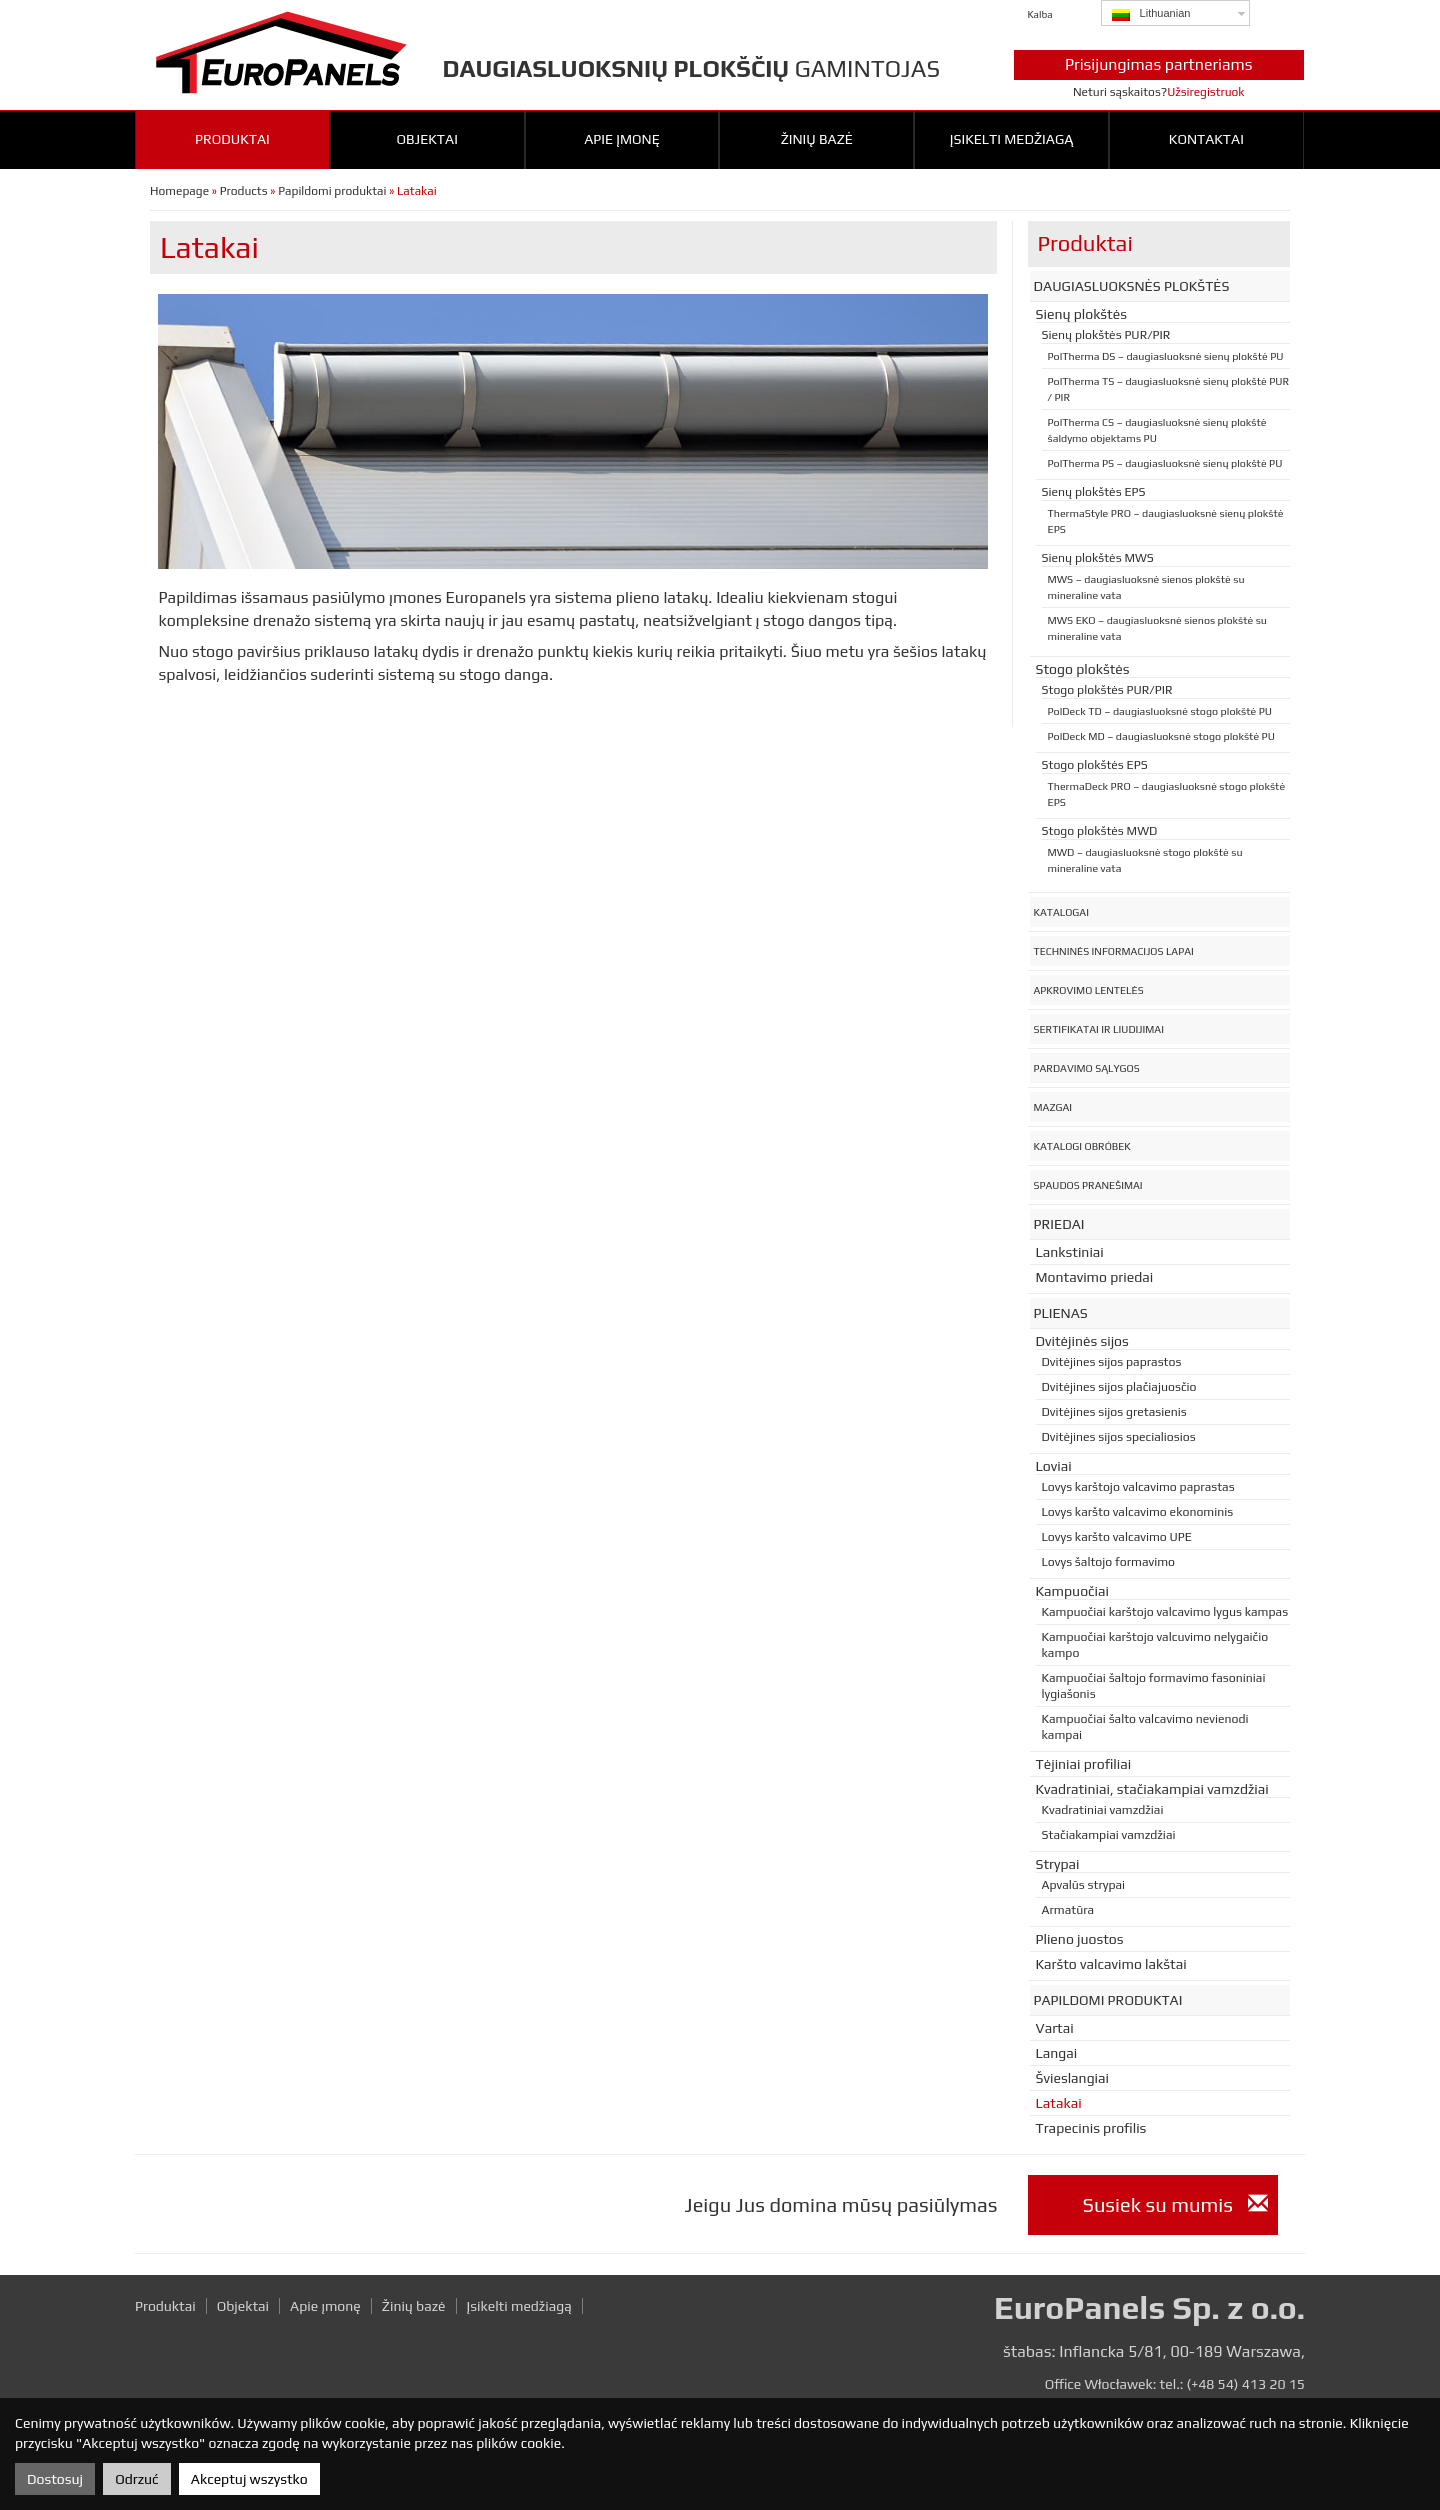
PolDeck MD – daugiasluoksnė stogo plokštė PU (1161, 736)
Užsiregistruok (1205, 92)
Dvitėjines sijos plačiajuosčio (1119, 1387)
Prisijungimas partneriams (1159, 64)
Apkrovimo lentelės (1089, 990)
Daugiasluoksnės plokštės (1132, 286)
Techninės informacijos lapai (1114, 951)
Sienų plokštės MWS (1098, 558)
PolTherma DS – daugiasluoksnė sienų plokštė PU (1166, 356)
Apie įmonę (622, 139)
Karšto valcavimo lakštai (1111, 1964)
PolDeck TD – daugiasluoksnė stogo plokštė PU (1160, 711)
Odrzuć (136, 2479)
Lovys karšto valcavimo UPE (1117, 1537)
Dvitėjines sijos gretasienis (1114, 1412)
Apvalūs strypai (1084, 1885)
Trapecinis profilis (1091, 2128)
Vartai (1055, 2028)
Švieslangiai (1073, 2078)
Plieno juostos (1080, 1939)
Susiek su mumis (1175, 2204)
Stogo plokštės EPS (1095, 765)
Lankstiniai (1070, 1252)
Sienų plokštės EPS (1094, 492)
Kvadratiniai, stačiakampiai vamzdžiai (1152, 1789)
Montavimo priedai (1095, 1277)
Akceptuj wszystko (249, 2479)
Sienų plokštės (1082, 314)
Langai (1057, 2053)
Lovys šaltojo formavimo (1109, 1562)
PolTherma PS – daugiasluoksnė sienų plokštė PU (1165, 463)
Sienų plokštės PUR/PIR (1106, 335)
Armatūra (1068, 1910)
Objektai (426, 139)
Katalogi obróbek (1082, 1146)
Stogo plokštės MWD (1100, 831)
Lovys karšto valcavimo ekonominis (1138, 1512)
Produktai (232, 139)
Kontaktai (1206, 139)
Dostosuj (55, 2479)
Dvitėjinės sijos (1082, 1341)
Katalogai (1061, 912)
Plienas (1061, 1313)
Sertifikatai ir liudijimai (1099, 1029)
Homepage (179, 191)
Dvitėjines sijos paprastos (1112, 1362)
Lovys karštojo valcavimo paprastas (1138, 1487)
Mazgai (1053, 1107)
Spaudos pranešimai (1088, 1185)
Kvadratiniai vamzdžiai (1103, 1810)
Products (244, 191)
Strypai (1058, 1864)
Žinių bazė (817, 139)
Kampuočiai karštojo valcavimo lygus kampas (1165, 1612)
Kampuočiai (1073, 1591)
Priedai (1059, 1224)
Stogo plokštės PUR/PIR (1107, 690)
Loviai (1054, 1466)
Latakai (1059, 2103)
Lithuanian (1151, 14)
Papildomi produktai (332, 191)
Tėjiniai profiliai (1084, 1764)
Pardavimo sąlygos (1087, 1068)
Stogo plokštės (1083, 669)
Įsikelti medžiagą (1012, 139)
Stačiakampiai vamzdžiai (1109, 1835)
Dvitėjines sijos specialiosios (1119, 1437)
